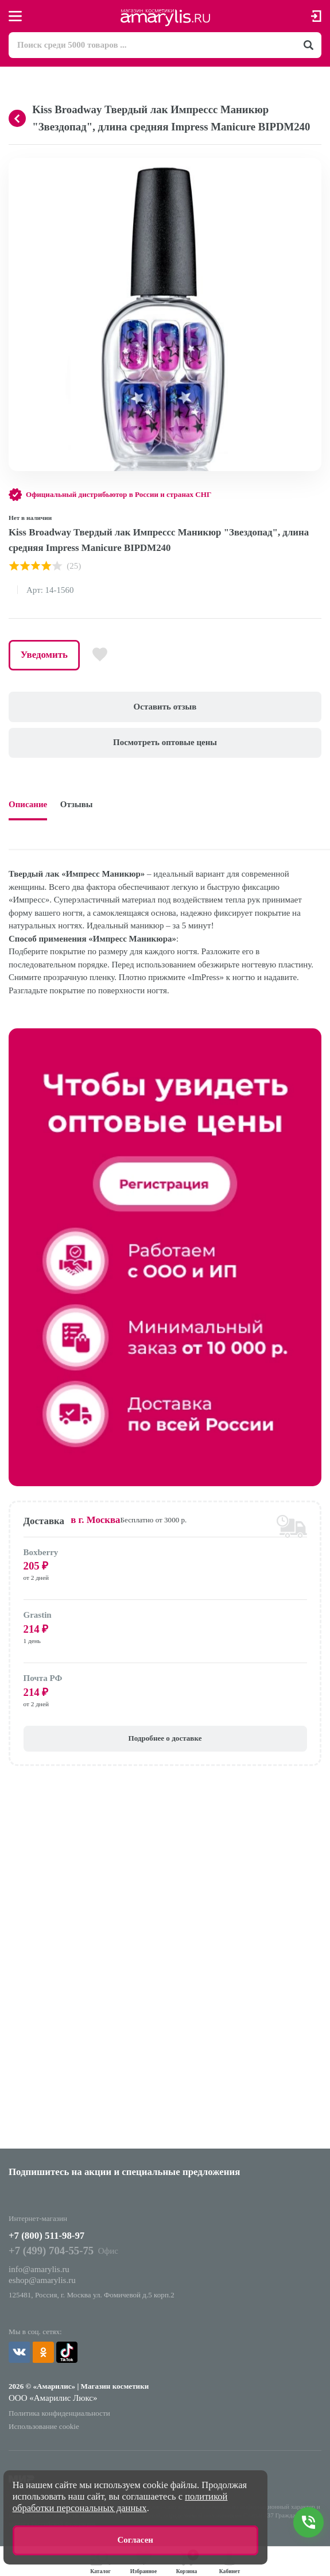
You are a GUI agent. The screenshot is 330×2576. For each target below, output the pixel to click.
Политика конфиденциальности (59, 2413)
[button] (311, 168)
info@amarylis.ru (39, 2269)
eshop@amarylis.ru (42, 2280)
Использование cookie (44, 2426)
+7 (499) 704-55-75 (51, 2251)
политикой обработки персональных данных (120, 2502)
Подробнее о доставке (165, 1738)
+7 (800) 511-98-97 (46, 2235)
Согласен (135, 2539)
